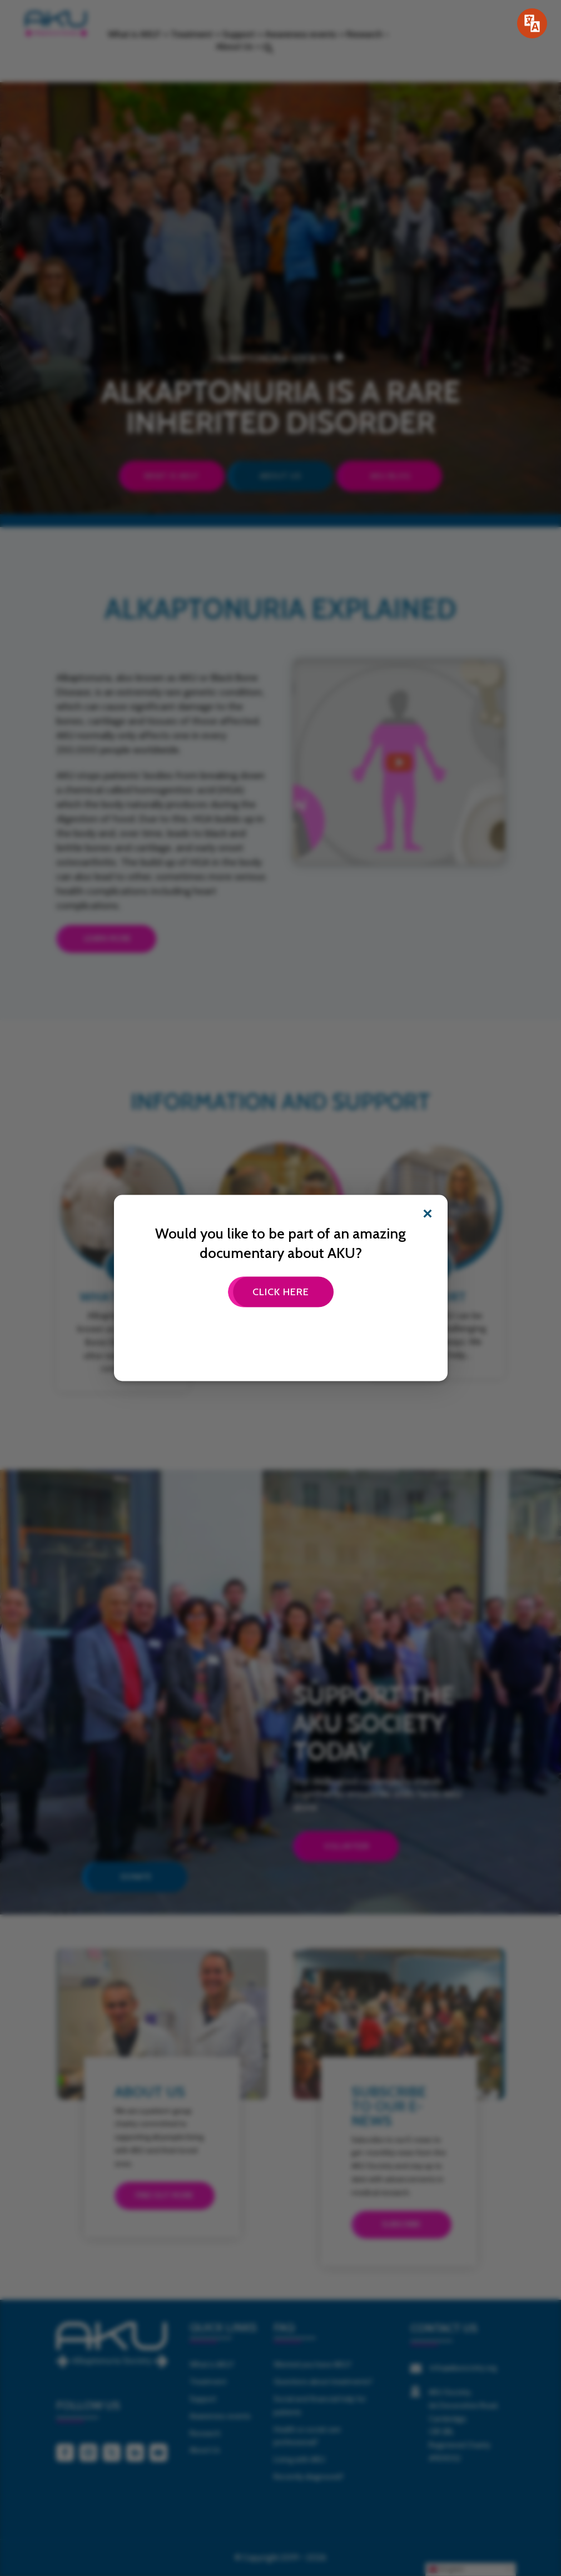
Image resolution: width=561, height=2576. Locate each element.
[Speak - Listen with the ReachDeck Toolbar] (532, 23)
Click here (280, 1291)
